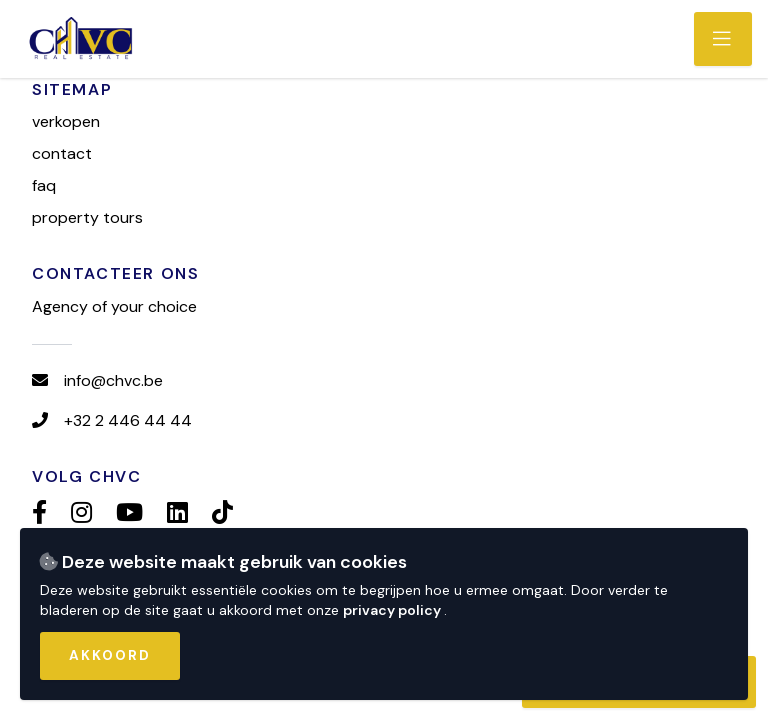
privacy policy (393, 610)
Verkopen (66, 121)
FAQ (44, 185)
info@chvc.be (113, 380)
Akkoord (110, 655)
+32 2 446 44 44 (128, 420)
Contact (62, 153)
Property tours (87, 217)
